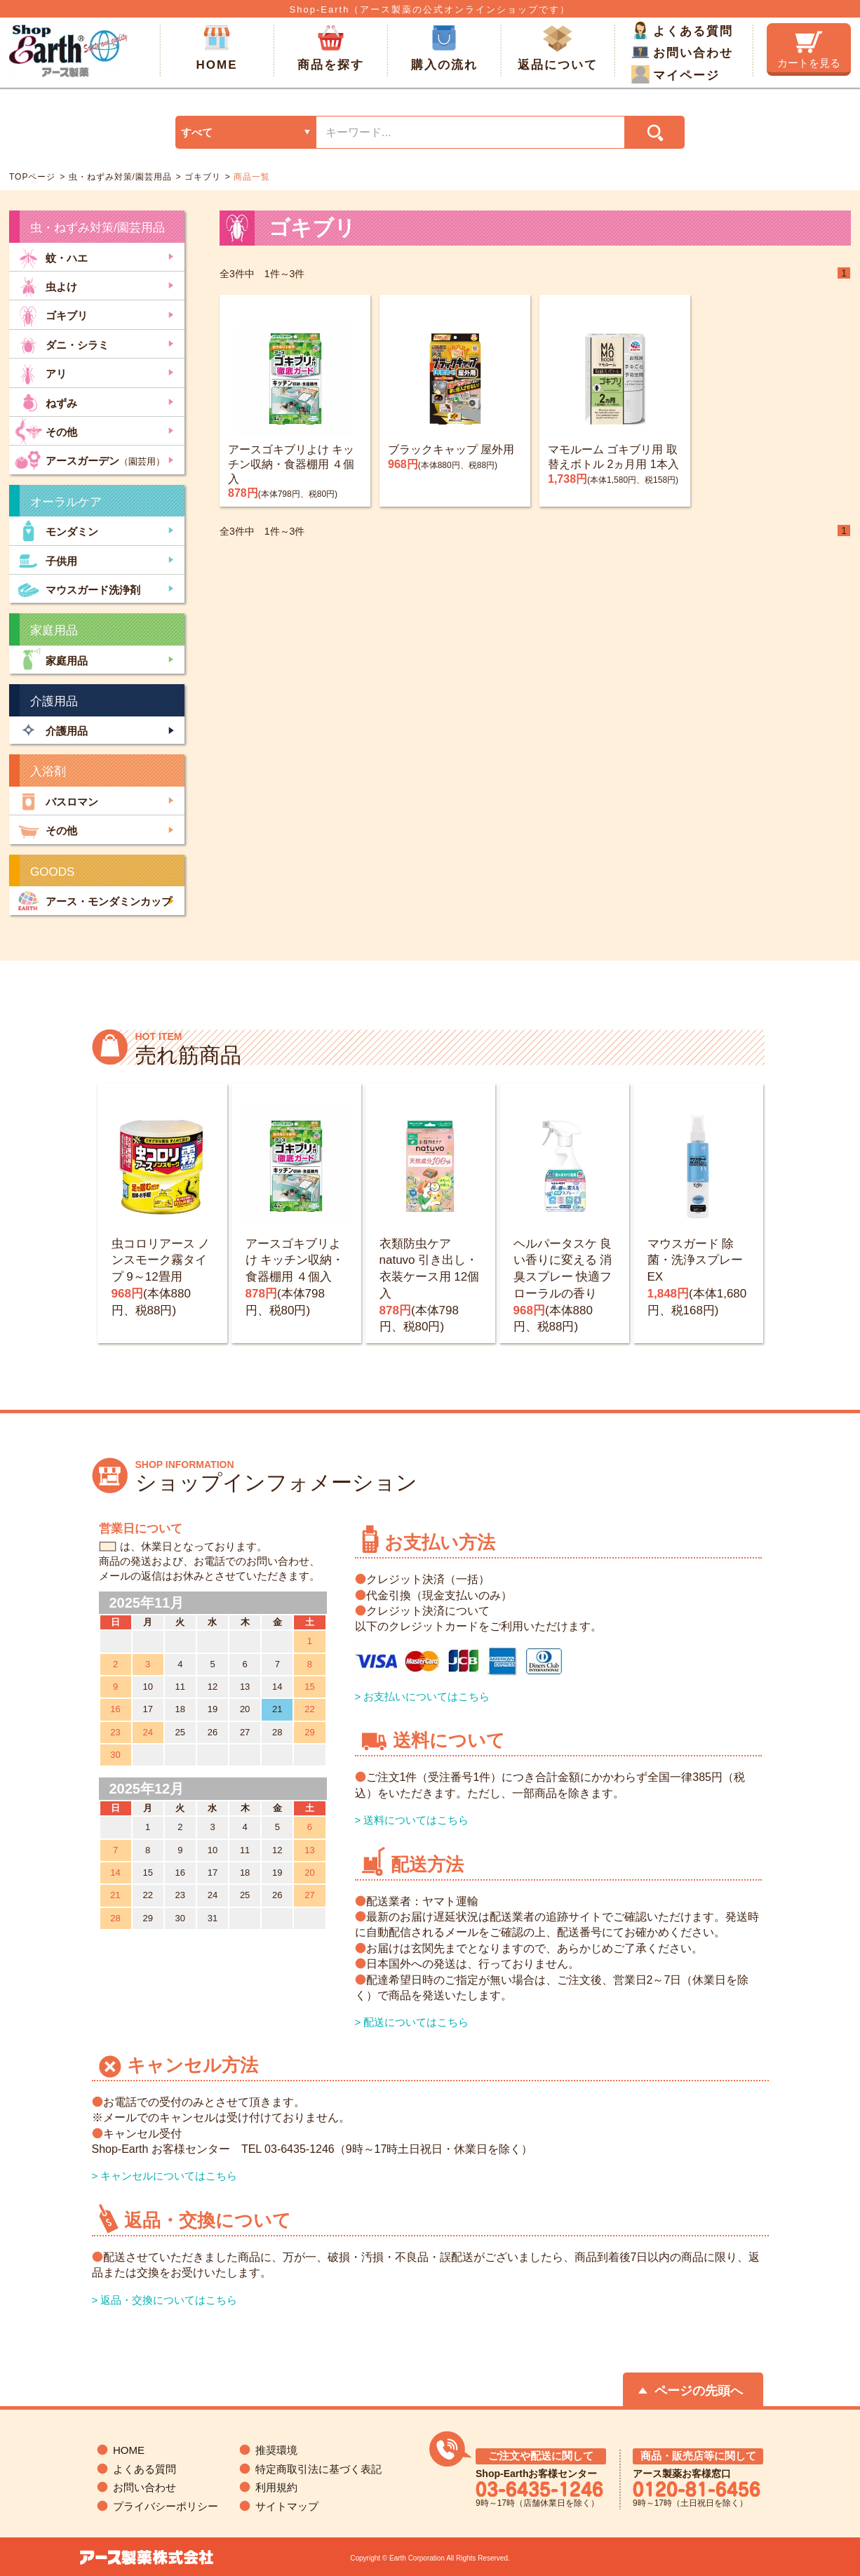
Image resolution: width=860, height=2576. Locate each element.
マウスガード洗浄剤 (77, 588)
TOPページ (32, 177)
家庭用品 (51, 659)
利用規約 (276, 2487)
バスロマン (56, 800)
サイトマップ (286, 2506)
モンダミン (56, 530)
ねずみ (46, 401)
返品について (558, 48)
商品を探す (330, 48)
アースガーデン (90, 459)
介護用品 (51, 730)
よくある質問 (682, 30)
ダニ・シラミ (62, 343)
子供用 (46, 559)
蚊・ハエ (51, 256)
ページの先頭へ (698, 2391)
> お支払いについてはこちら (422, 1696)
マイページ (675, 74)
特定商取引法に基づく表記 (318, 2469)
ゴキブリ (201, 177)
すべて (197, 132)
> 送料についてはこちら (412, 1820)
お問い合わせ (682, 52)
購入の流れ (444, 48)
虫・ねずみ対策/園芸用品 (118, 177)
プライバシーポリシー (165, 2506)
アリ (41, 372)
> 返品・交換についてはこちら (165, 2300)
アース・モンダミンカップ (93, 900)
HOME (217, 48)
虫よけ (46, 285)
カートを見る (808, 50)
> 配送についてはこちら (412, 2022)
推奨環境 (276, 2450)
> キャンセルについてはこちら (165, 2176)
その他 (46, 430)
